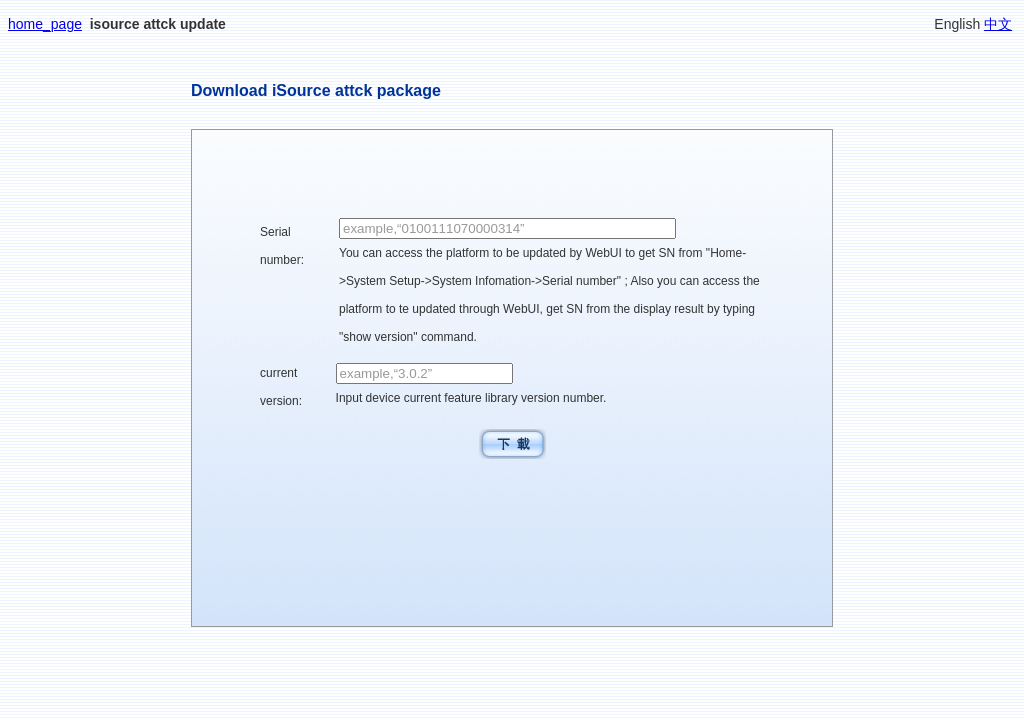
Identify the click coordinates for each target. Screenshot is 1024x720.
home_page (45, 24)
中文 (998, 24)
